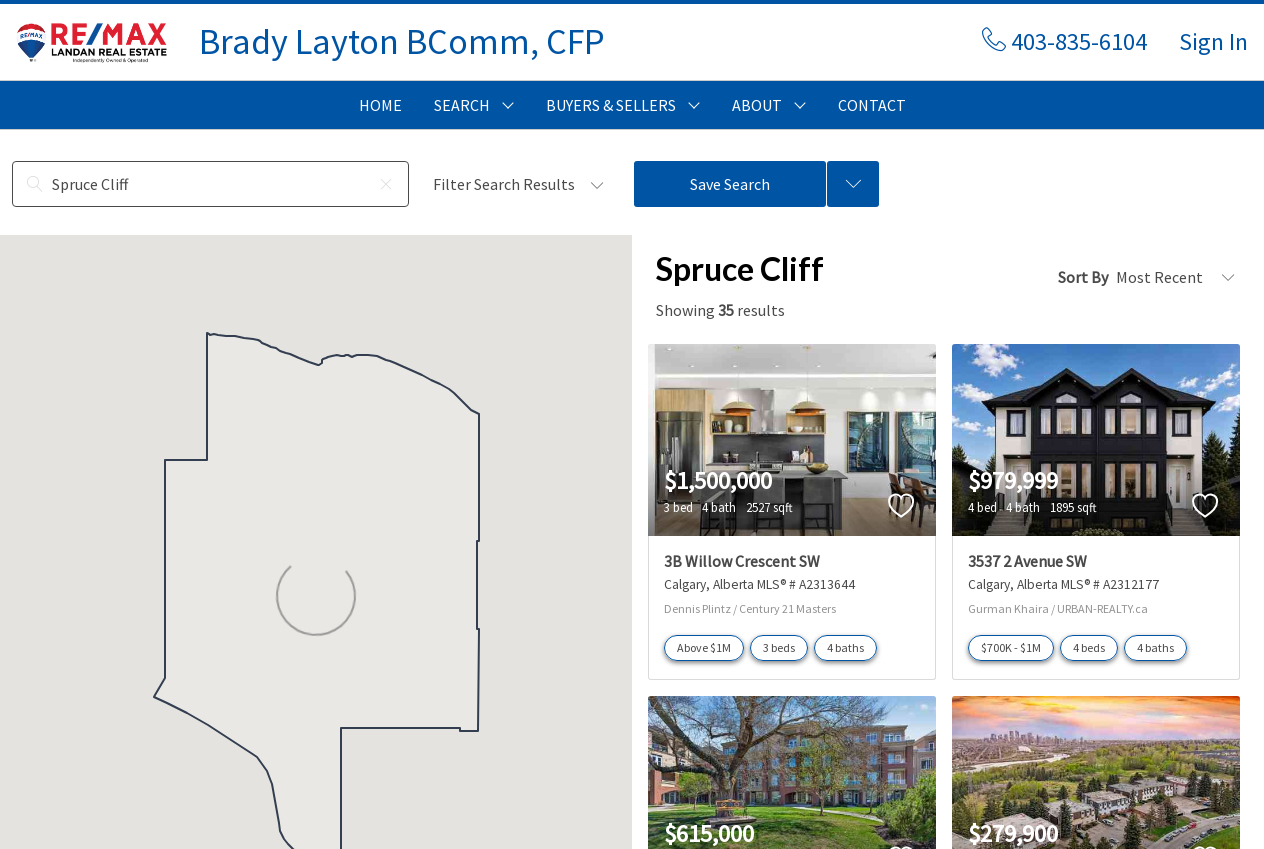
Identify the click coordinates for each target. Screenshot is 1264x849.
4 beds (1089, 647)
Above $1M (704, 647)
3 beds (779, 647)
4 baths (845, 647)
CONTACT (872, 105)
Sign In (1213, 41)
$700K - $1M (1011, 647)
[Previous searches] (853, 184)
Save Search (730, 184)
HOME (380, 105)
